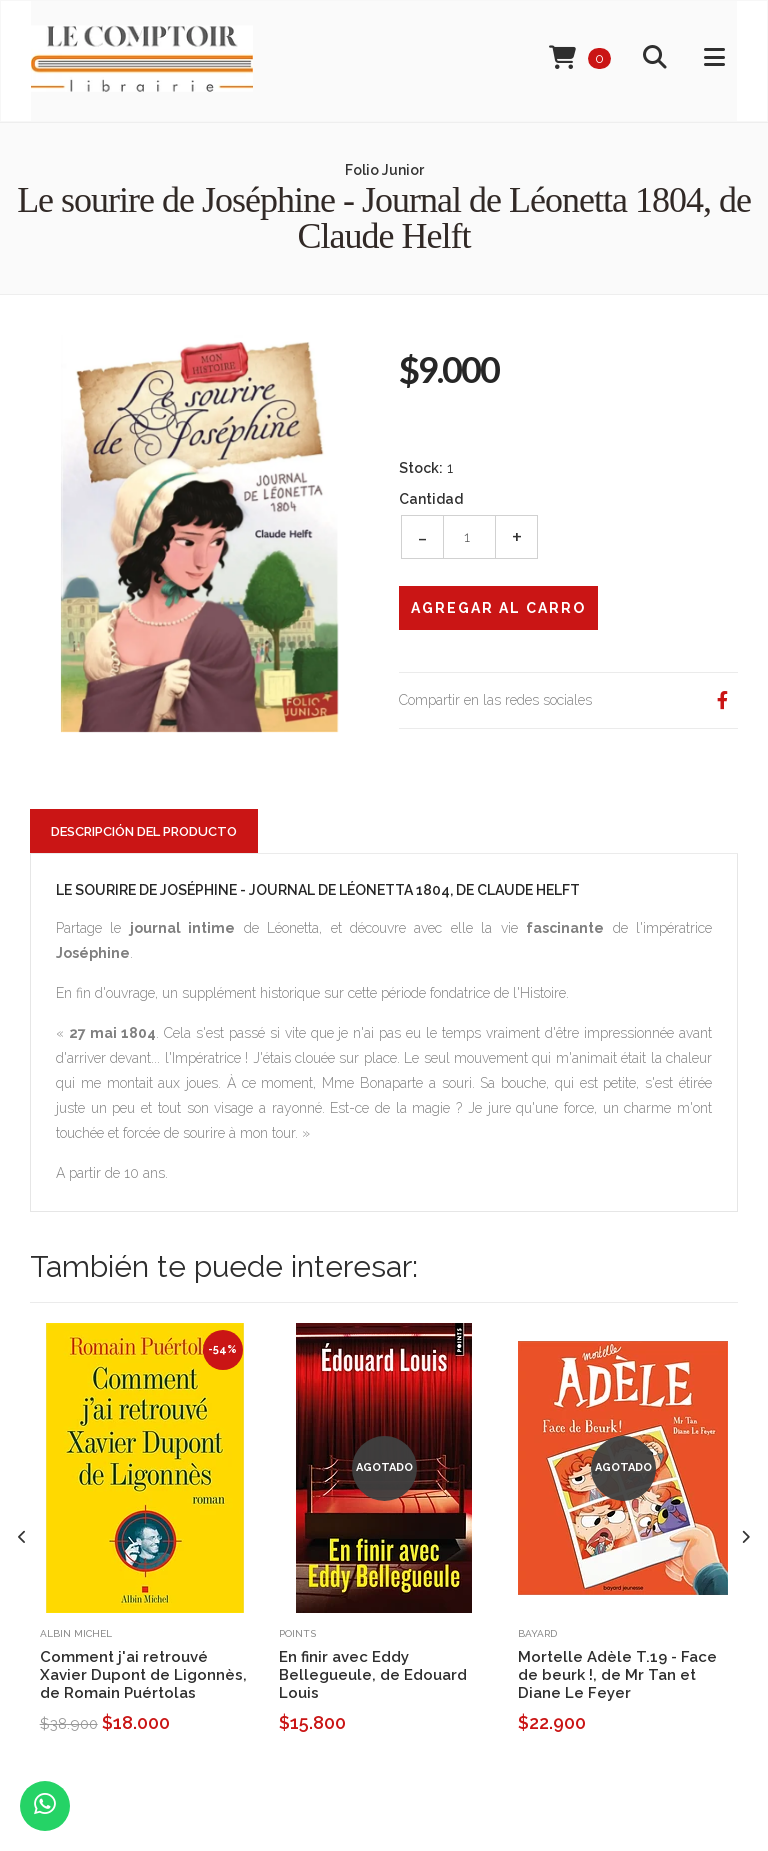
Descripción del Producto (144, 831)
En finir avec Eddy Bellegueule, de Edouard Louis (373, 1675)
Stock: (421, 468)
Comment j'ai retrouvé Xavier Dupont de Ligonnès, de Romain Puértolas (143, 1675)
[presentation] (22, 1537)
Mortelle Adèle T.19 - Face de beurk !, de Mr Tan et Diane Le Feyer (617, 1675)
